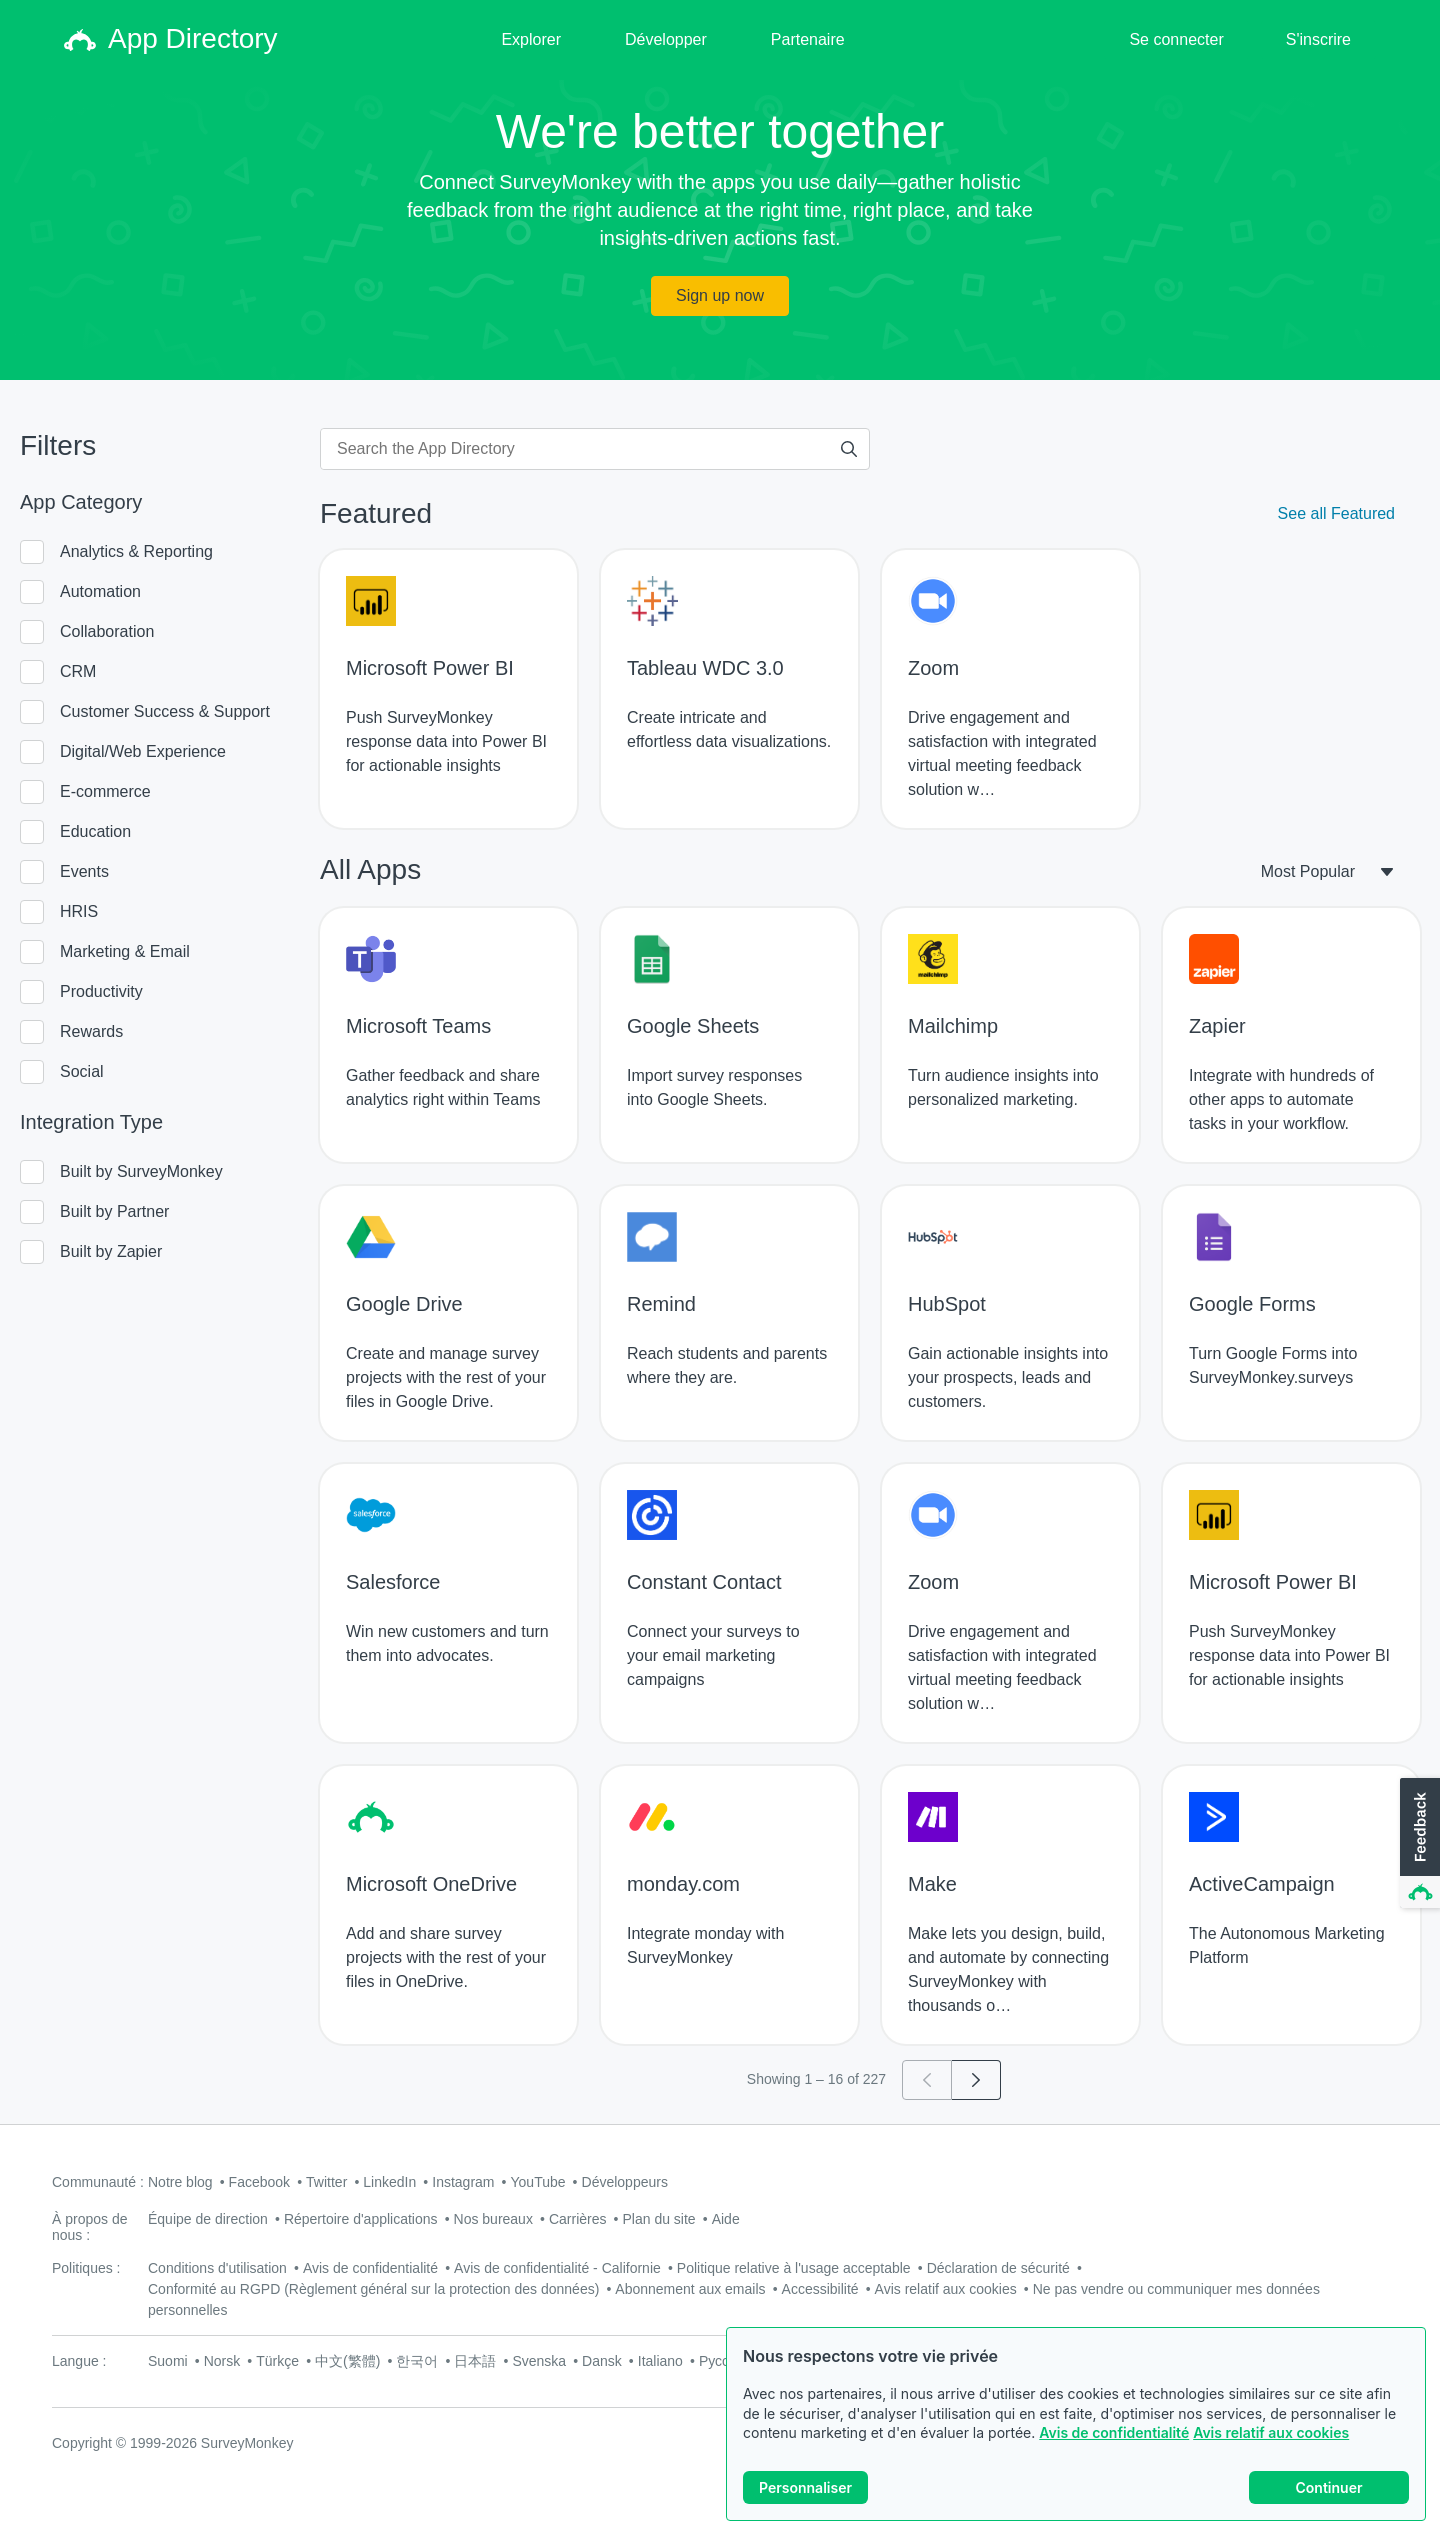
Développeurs (625, 2182)
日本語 (475, 2361)
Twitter (326, 2182)
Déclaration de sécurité (998, 2268)
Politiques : (86, 2268)
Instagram (463, 2182)
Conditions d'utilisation (217, 2268)
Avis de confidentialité (1114, 2432)
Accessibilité (820, 2289)
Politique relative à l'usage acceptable (794, 2268)
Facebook (259, 2182)
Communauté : (98, 2182)
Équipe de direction (208, 2219)
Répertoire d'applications (361, 2219)
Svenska (539, 2361)
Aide (726, 2219)
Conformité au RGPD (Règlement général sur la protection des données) (373, 2289)
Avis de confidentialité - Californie (557, 2268)
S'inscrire (1318, 39)
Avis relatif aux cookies (1271, 2432)
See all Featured (1336, 513)
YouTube (538, 2182)
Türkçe (277, 2361)
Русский (725, 2361)
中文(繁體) (347, 2361)
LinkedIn (389, 2182)
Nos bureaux (493, 2219)
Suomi (168, 2361)
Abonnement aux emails (690, 2289)
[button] (1418, 1844)
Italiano (660, 2361)
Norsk (222, 2361)
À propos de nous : (90, 2227)
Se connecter (1176, 39)
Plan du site (659, 2219)
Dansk (602, 2361)
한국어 (417, 2361)
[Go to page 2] (976, 2080)
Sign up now (720, 295)
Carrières (578, 2219)
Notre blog (180, 2182)
